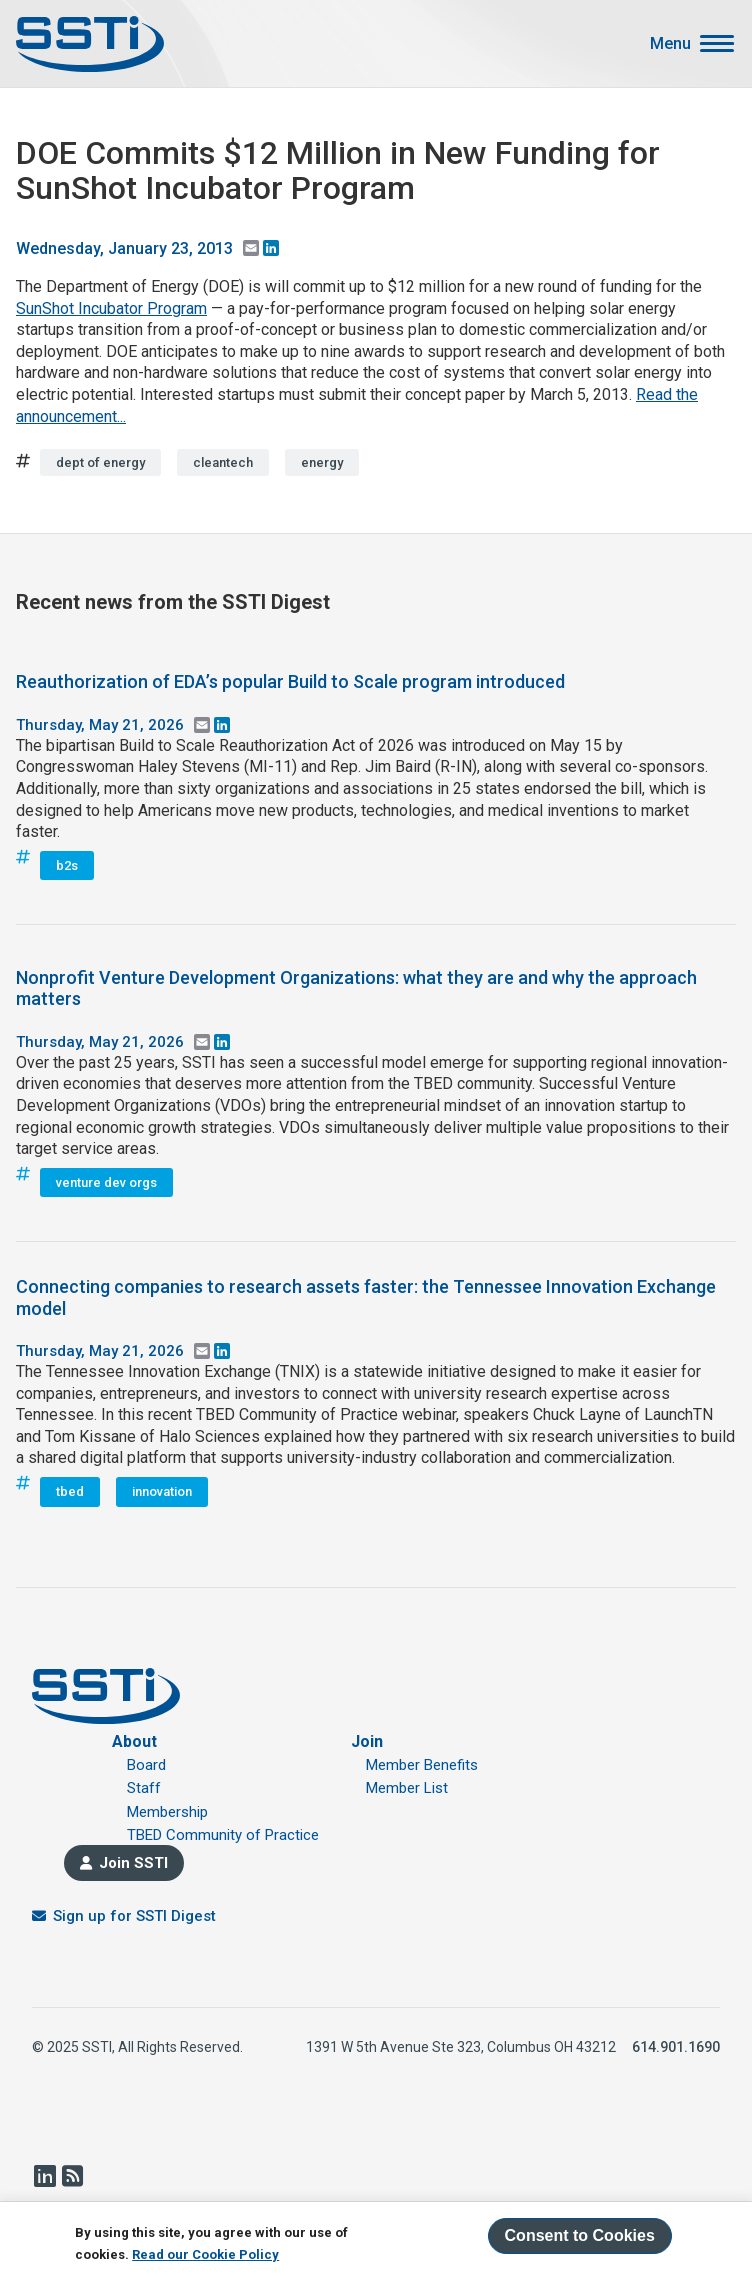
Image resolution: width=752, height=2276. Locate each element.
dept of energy (100, 462)
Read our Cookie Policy (205, 2254)
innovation (162, 1491)
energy (322, 462)
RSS (72, 2176)
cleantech (223, 462)
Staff (144, 1788)
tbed (70, 1491)
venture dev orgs (106, 1182)
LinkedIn (44, 2176)
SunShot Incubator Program (111, 308)
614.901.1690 (676, 2047)
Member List (407, 1788)
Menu (670, 44)
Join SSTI (133, 1863)
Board (146, 1765)
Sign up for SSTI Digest (134, 1916)
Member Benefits (422, 1765)
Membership (167, 1812)
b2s (67, 865)
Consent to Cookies (580, 2235)
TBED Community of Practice (223, 1835)
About (134, 1741)
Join (367, 1741)
